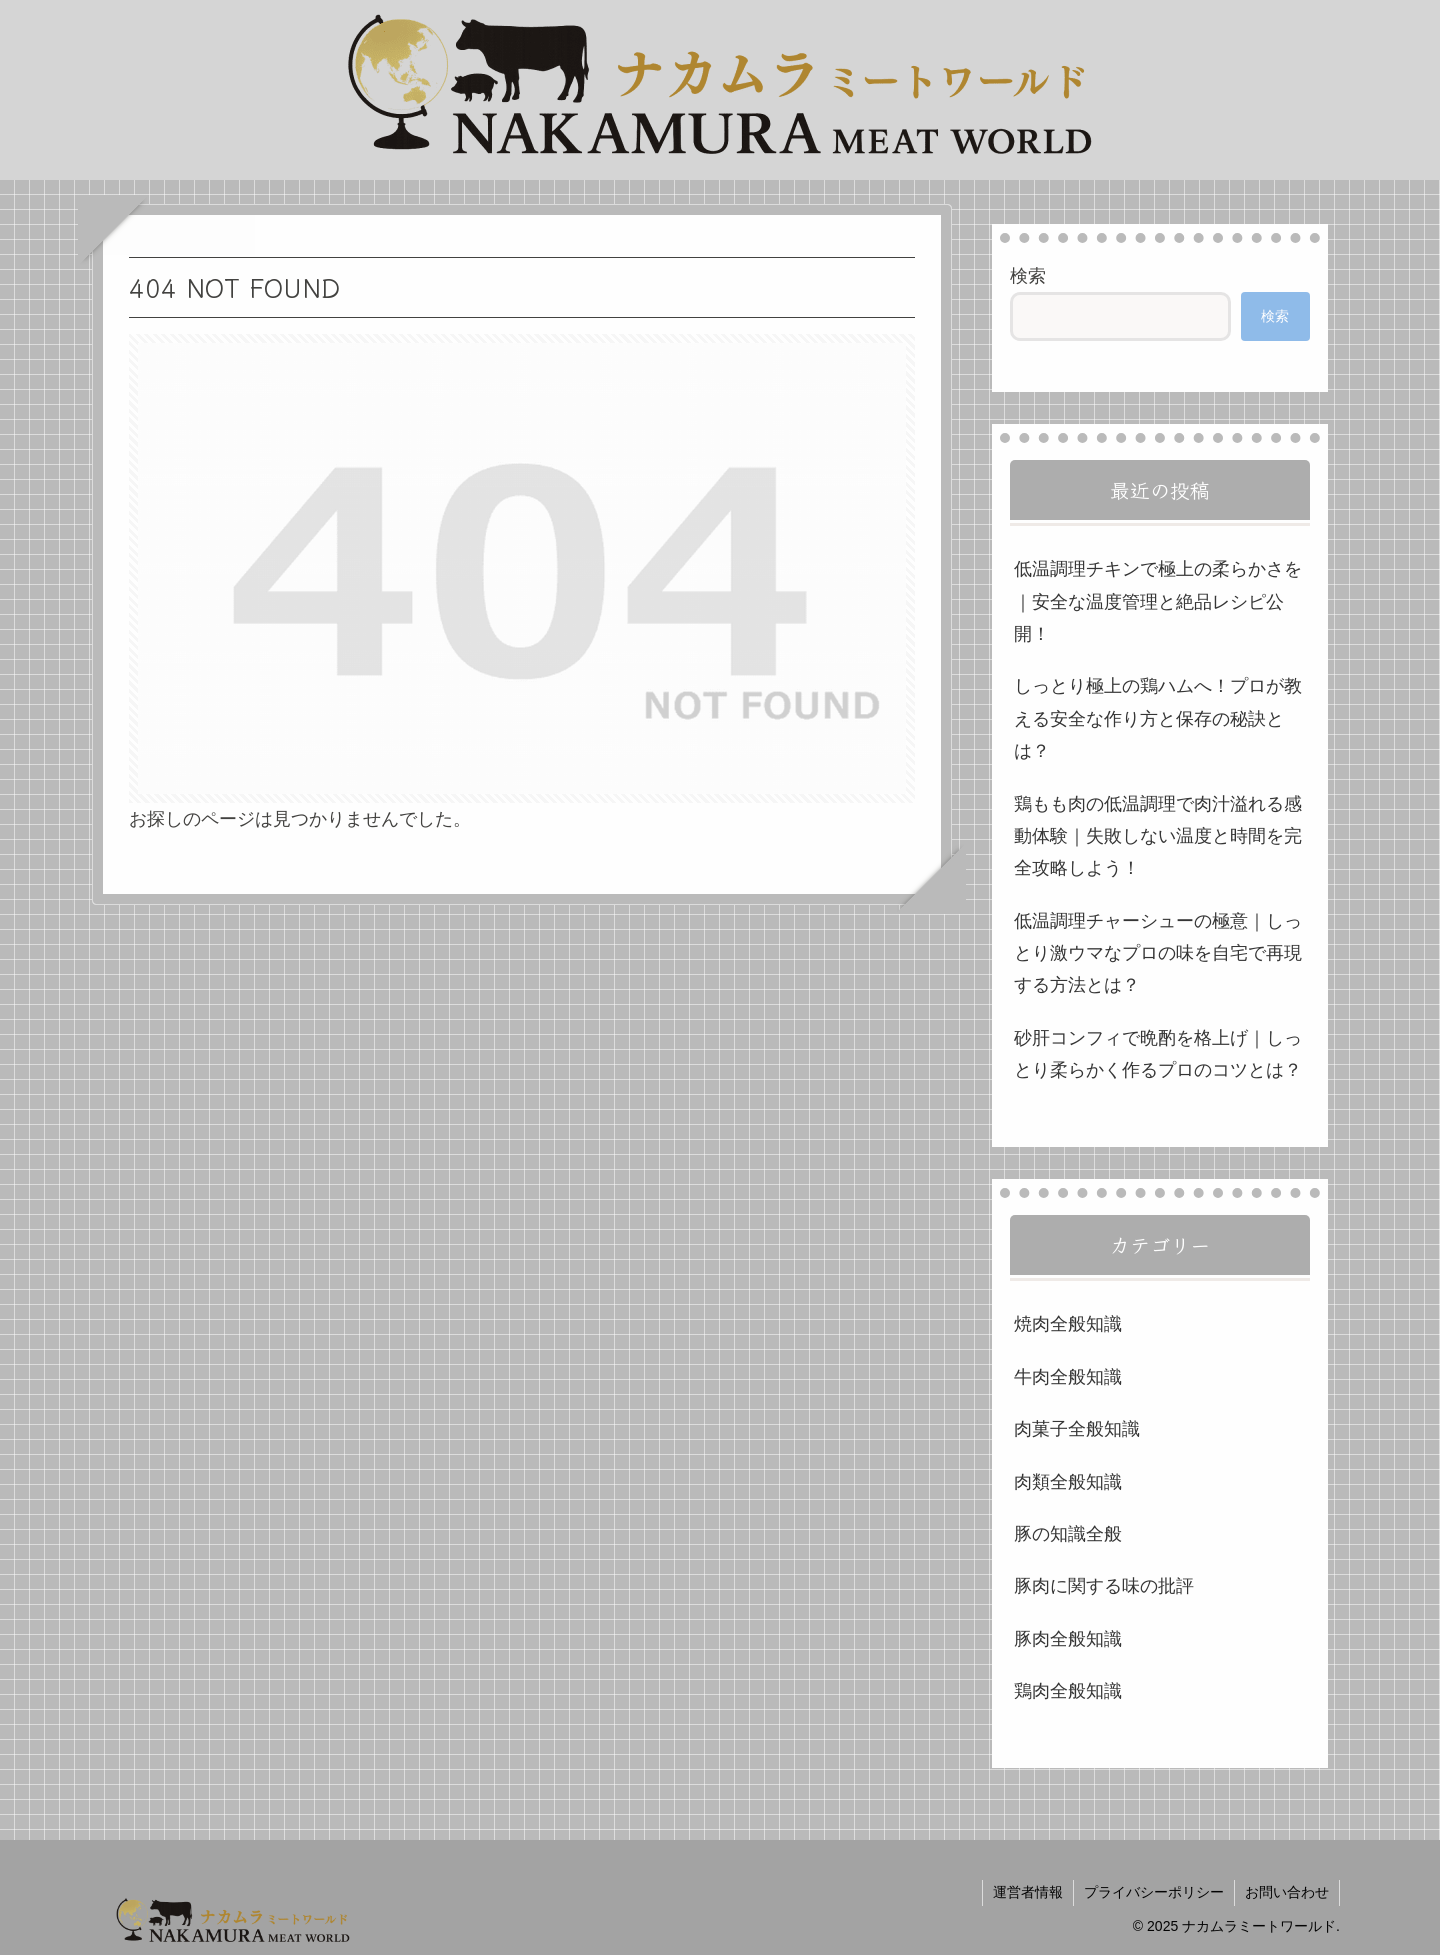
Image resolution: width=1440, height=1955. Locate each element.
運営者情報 (1028, 1892)
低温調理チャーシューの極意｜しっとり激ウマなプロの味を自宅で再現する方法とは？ (1158, 953)
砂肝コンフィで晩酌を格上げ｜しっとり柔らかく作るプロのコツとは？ (1158, 1054)
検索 (1028, 276)
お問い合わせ (1287, 1892)
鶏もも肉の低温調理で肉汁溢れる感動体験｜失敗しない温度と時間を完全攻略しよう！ (1158, 836)
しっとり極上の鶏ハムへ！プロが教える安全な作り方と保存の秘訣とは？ (1158, 718)
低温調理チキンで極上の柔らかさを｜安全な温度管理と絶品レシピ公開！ (1158, 601)
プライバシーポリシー (1154, 1892)
